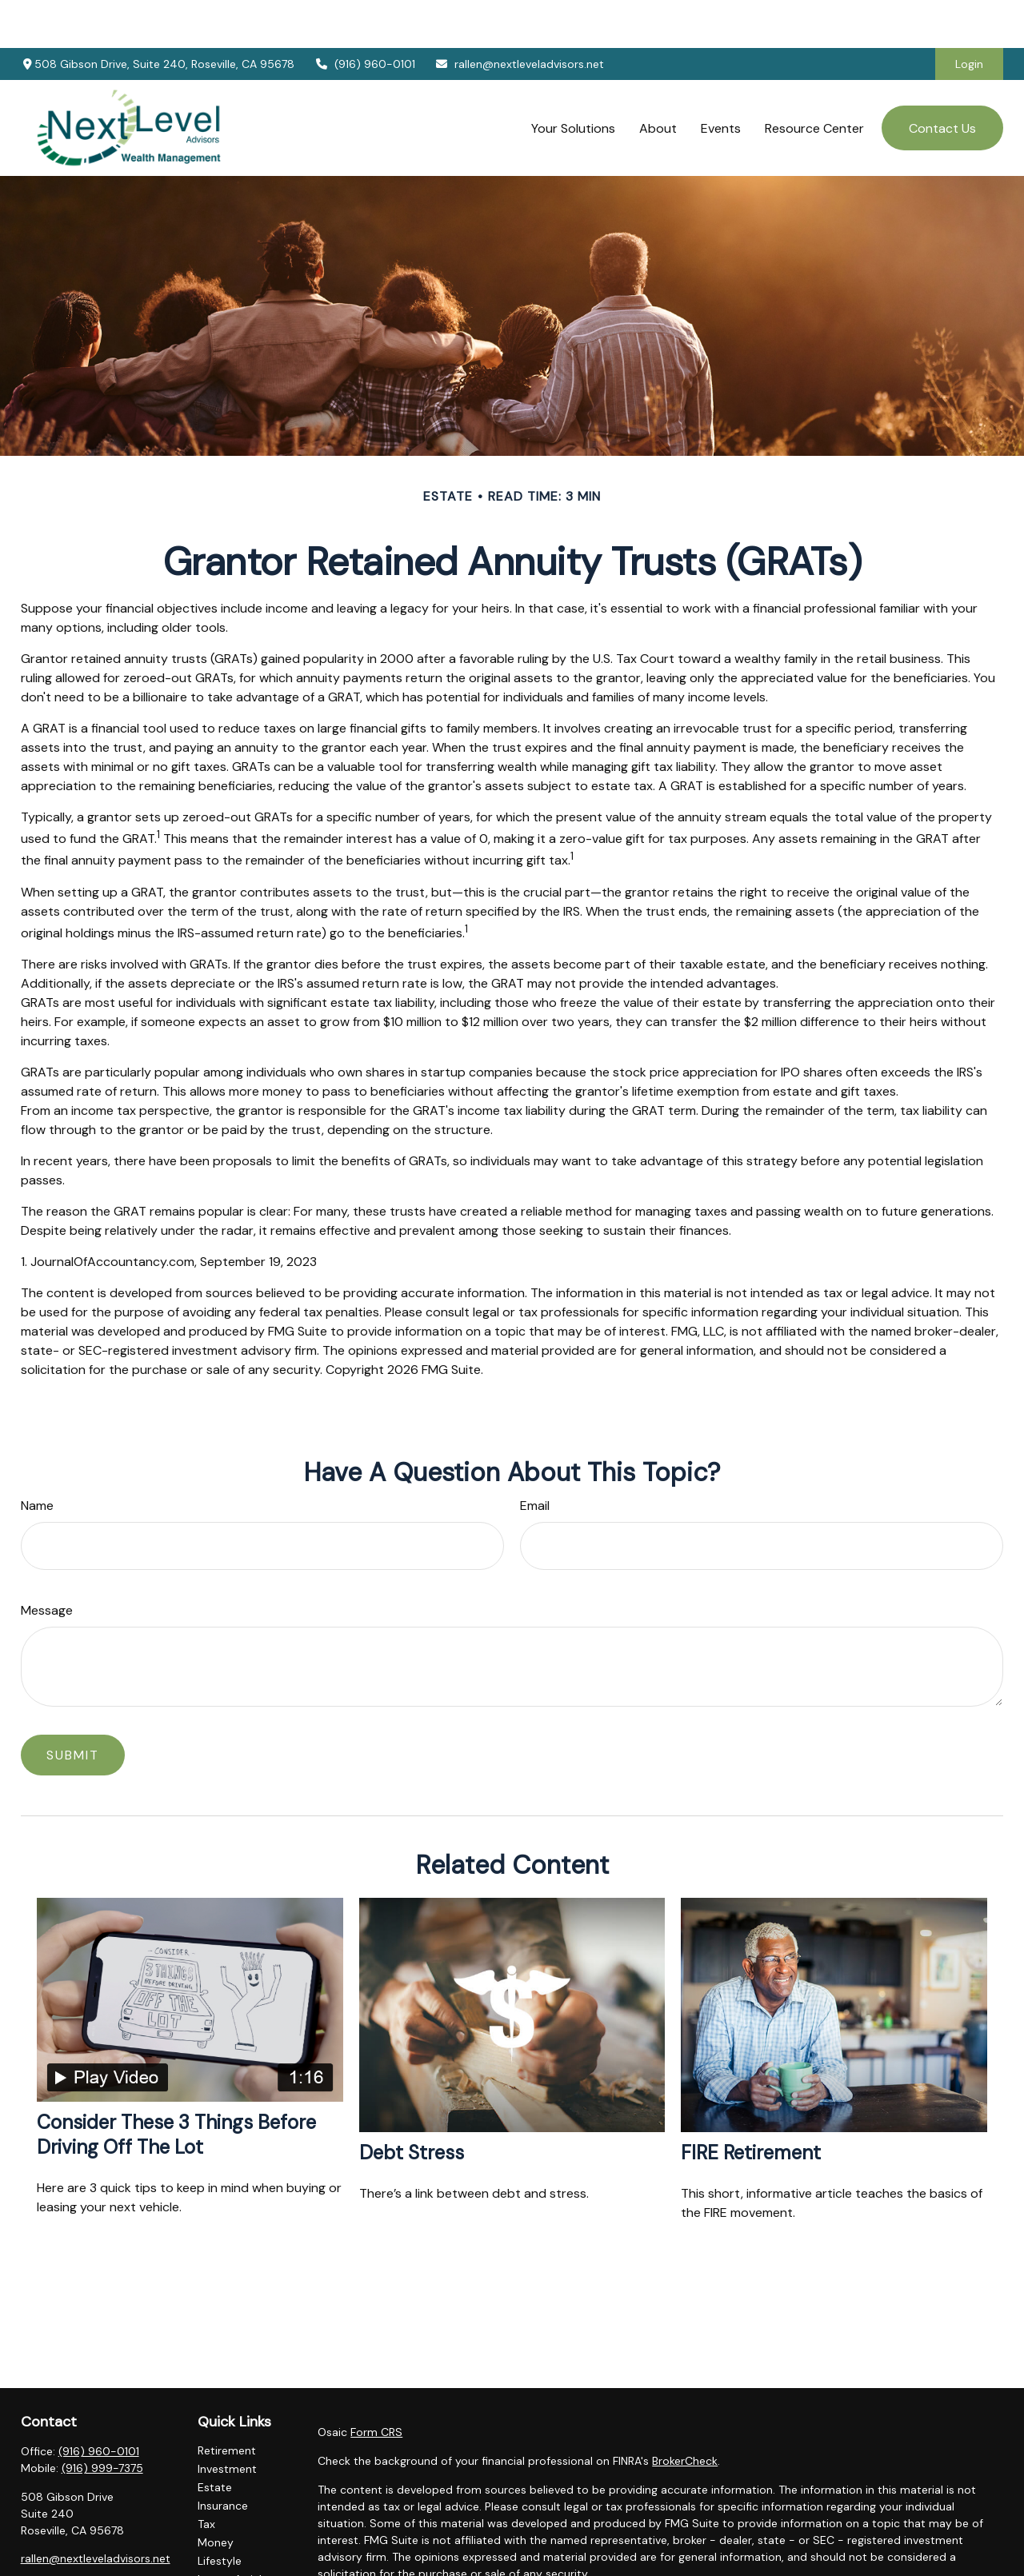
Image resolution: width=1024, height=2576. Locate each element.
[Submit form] (73, 1707)
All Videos (223, 2549)
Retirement (227, 2402)
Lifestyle (220, 2513)
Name (37, 1457)
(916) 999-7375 (102, 2420)
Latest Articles (236, 2531)
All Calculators (235, 2568)
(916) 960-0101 (364, 16)
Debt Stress (411, 2104)
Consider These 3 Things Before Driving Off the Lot (176, 2086)
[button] (573, 80)
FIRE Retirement (751, 2104)
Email (535, 1457)
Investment (227, 2421)
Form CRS (376, 2384)
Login (969, 16)
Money (216, 2494)
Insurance (223, 2457)
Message (47, 1562)
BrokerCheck (685, 2413)
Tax (206, 2476)
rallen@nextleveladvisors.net (520, 16)
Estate (215, 2439)
